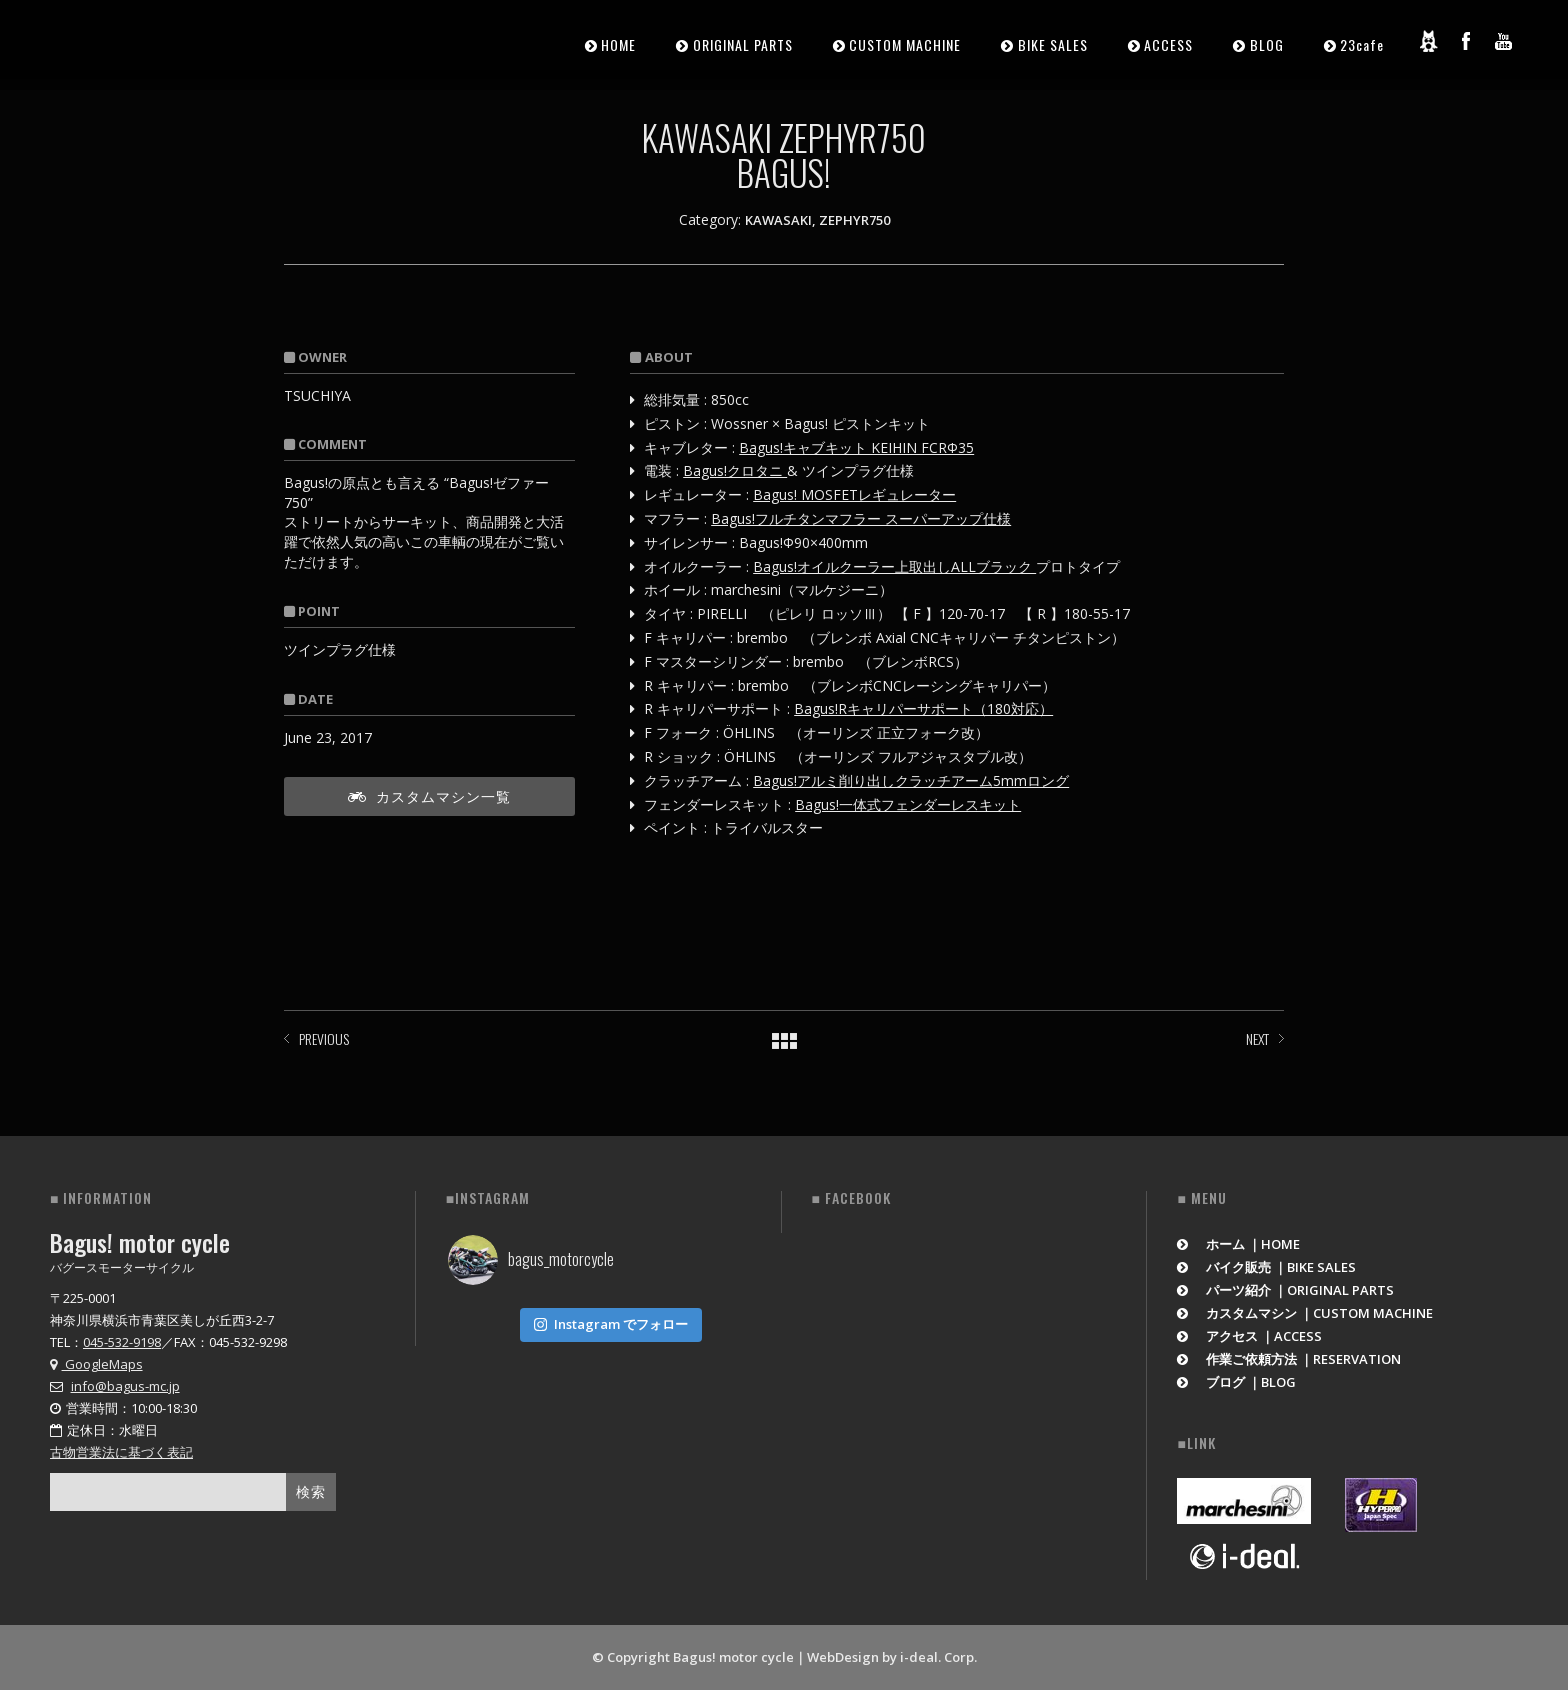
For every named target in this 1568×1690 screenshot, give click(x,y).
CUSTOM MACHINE (905, 44)
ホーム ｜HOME (1238, 1244)
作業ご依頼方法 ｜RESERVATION (1289, 1359)
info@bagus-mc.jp (125, 1386)
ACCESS (1168, 44)
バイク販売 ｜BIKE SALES (1266, 1267)
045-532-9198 (122, 1342)
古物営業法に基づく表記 (121, 1452)
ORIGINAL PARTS (743, 44)
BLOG (1267, 44)
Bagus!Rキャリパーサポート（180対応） (923, 708)
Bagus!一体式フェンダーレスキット (908, 804)
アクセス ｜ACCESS (1249, 1336)
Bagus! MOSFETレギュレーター (854, 494)
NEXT (1257, 1038)
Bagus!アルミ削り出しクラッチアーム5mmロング (911, 780)
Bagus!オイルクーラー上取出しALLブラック (894, 566)
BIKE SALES (1053, 44)
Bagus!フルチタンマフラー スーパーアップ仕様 (861, 518)
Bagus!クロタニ (735, 470)
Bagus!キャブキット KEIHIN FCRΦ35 (856, 447)
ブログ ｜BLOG (1236, 1382)
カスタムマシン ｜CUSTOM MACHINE (1305, 1313)
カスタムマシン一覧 (429, 795)
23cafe (1362, 44)
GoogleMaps (96, 1364)
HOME (618, 44)
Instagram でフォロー (611, 1324)
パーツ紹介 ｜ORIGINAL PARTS (1285, 1290)
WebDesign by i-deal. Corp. (892, 1657)
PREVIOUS (324, 1038)
